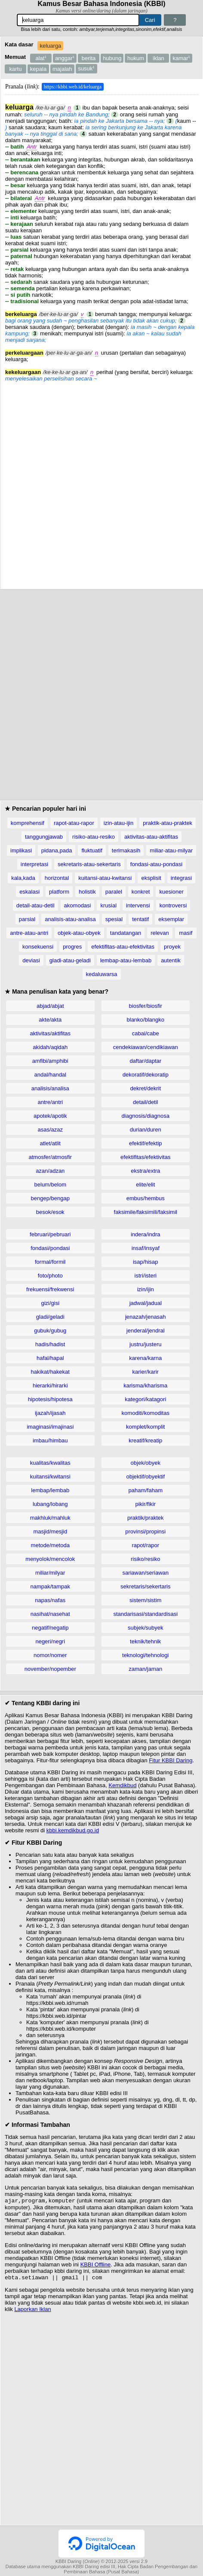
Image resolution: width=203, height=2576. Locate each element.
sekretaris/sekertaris (145, 1586)
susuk (86, 68)
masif (185, 933)
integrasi (181, 878)
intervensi (138, 905)
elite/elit (145, 1184)
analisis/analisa (50, 1088)
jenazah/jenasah (145, 1317)
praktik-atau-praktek (167, 823)
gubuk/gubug (50, 1330)
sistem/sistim (145, 1600)
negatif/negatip (50, 1627)
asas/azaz (50, 1129)
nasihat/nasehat (50, 1614)
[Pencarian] (78, 20)
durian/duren (145, 1129)
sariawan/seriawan (145, 1572)
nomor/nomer (50, 1655)
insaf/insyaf (146, 1248)
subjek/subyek (145, 1627)
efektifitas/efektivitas (145, 1157)
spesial (114, 919)
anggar (64, 58)
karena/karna (145, 1358)
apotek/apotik (50, 1116)
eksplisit (151, 878)
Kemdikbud (122, 1785)
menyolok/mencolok (50, 1559)
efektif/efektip (145, 1143)
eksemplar (171, 919)
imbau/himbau (50, 1440)
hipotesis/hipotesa (50, 1399)
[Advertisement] (101, 483)
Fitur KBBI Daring (170, 1760)
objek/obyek (145, 1463)
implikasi (21, 850)
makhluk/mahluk (50, 1518)
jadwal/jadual (145, 1303)
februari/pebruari (50, 1234)
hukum (135, 58)
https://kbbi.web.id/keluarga (73, 87)
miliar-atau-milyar (171, 850)
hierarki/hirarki (50, 1385)
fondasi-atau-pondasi (156, 864)
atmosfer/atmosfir (50, 1157)
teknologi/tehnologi (145, 1655)
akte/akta (50, 1019)
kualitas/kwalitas (50, 1463)
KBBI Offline (95, 2265)
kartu (15, 69)
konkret (141, 891)
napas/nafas (50, 1600)
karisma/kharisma (145, 1385)
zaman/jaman (145, 1669)
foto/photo (50, 1275)
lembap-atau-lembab (125, 960)
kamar (181, 58)
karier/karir (145, 1372)
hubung (112, 58)
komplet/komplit (145, 1426)
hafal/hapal (50, 1358)
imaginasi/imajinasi (50, 1426)
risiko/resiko (145, 1559)
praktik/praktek (145, 1518)
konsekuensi (37, 946)
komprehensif (27, 823)
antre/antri (50, 1102)
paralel (113, 891)
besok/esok (50, 1212)
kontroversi (173, 905)
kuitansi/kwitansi (50, 1476)
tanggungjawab (44, 836)
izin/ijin (145, 1289)
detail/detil (145, 1102)
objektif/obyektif (145, 1476)
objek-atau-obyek (79, 933)
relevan (160, 933)
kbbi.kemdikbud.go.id (72, 1830)
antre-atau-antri (29, 933)
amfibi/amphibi (50, 1061)
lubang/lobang (50, 1504)
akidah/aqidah (50, 1047)
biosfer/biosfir (145, 1006)
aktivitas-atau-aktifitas (151, 836)
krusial (108, 905)
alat (40, 58)
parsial (27, 919)
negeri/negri (50, 1641)
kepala (38, 69)
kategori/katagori (145, 1399)
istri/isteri (146, 1275)
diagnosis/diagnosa (145, 1116)
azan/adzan (50, 1171)
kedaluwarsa (101, 974)
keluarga (50, 46)
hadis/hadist (50, 1344)
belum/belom (50, 1184)
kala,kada (23, 878)
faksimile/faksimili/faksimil (145, 1212)
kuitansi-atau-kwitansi (105, 878)
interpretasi (34, 864)
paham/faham (146, 1490)
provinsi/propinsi (145, 1531)
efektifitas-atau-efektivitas (122, 946)
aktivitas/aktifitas (50, 1033)
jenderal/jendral (145, 1330)
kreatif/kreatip (145, 1440)
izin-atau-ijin (118, 823)
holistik (87, 891)
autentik (171, 960)
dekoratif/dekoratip (146, 1074)
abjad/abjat (50, 1006)
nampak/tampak (51, 1586)
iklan (158, 58)
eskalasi (29, 891)
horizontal (57, 878)
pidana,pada (56, 850)
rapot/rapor (145, 1545)
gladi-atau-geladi (70, 960)
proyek (172, 946)
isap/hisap (145, 1262)
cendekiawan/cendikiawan (145, 1047)
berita (89, 58)
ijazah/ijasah (50, 1413)
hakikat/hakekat (50, 1372)
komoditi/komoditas (145, 1413)
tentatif (140, 919)
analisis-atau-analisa (70, 919)
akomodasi (77, 905)
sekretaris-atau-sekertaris (89, 864)
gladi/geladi (50, 1317)
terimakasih (126, 850)
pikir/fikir (145, 1504)
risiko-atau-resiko (93, 836)
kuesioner (171, 891)
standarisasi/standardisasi (145, 1614)
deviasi (31, 960)
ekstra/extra (145, 1171)
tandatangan (125, 933)
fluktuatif (91, 850)
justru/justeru (145, 1344)
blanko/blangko (145, 1019)
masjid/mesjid (50, 1531)
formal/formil (50, 1262)
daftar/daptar (145, 1061)
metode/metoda (50, 1545)
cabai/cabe (145, 1033)
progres (72, 946)
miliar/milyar (50, 1572)
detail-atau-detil (35, 905)
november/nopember (50, 1669)
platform (59, 891)
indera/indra (145, 1234)
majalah (62, 69)
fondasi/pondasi (50, 1248)
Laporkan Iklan (32, 2311)
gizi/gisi (50, 1303)
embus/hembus (145, 1198)
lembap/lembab (50, 1490)
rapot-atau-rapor (74, 823)
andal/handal (50, 1074)
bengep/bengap (50, 1198)
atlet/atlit (50, 1143)
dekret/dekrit (145, 1088)
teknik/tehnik (145, 1641)
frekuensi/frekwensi (50, 1289)
